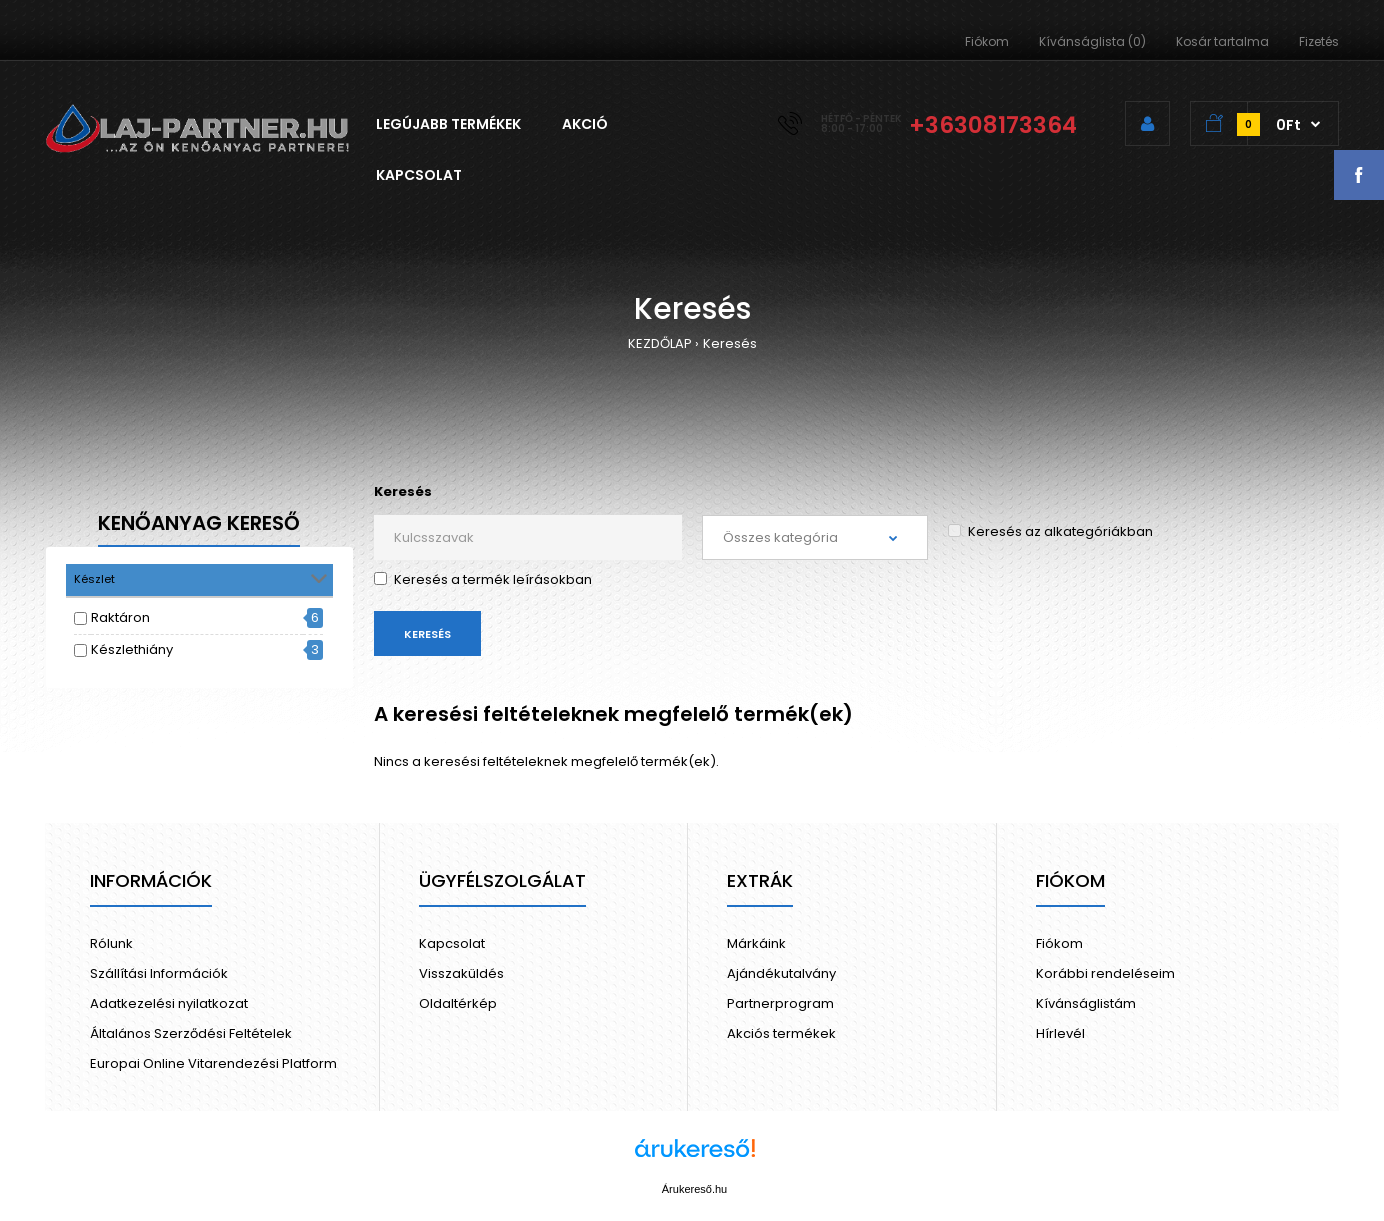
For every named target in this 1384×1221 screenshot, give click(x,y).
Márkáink (756, 943)
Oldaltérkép (458, 1003)
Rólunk (111, 943)
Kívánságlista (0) (1092, 41)
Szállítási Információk (159, 973)
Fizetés (1319, 41)
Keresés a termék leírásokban (483, 579)
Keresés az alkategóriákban (1050, 531)
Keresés (730, 343)
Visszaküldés (461, 973)
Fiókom (987, 41)
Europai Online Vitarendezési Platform (213, 1063)
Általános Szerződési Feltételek (191, 1033)
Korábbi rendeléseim (1105, 973)
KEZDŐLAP (660, 343)
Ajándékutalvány (781, 973)
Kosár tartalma (1222, 41)
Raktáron (120, 617)
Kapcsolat (452, 943)
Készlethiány (132, 649)
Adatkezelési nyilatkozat (169, 1003)
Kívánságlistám (1086, 1003)
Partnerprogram (780, 1003)
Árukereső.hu (694, 1189)
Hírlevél (1060, 1033)
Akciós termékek (781, 1033)
